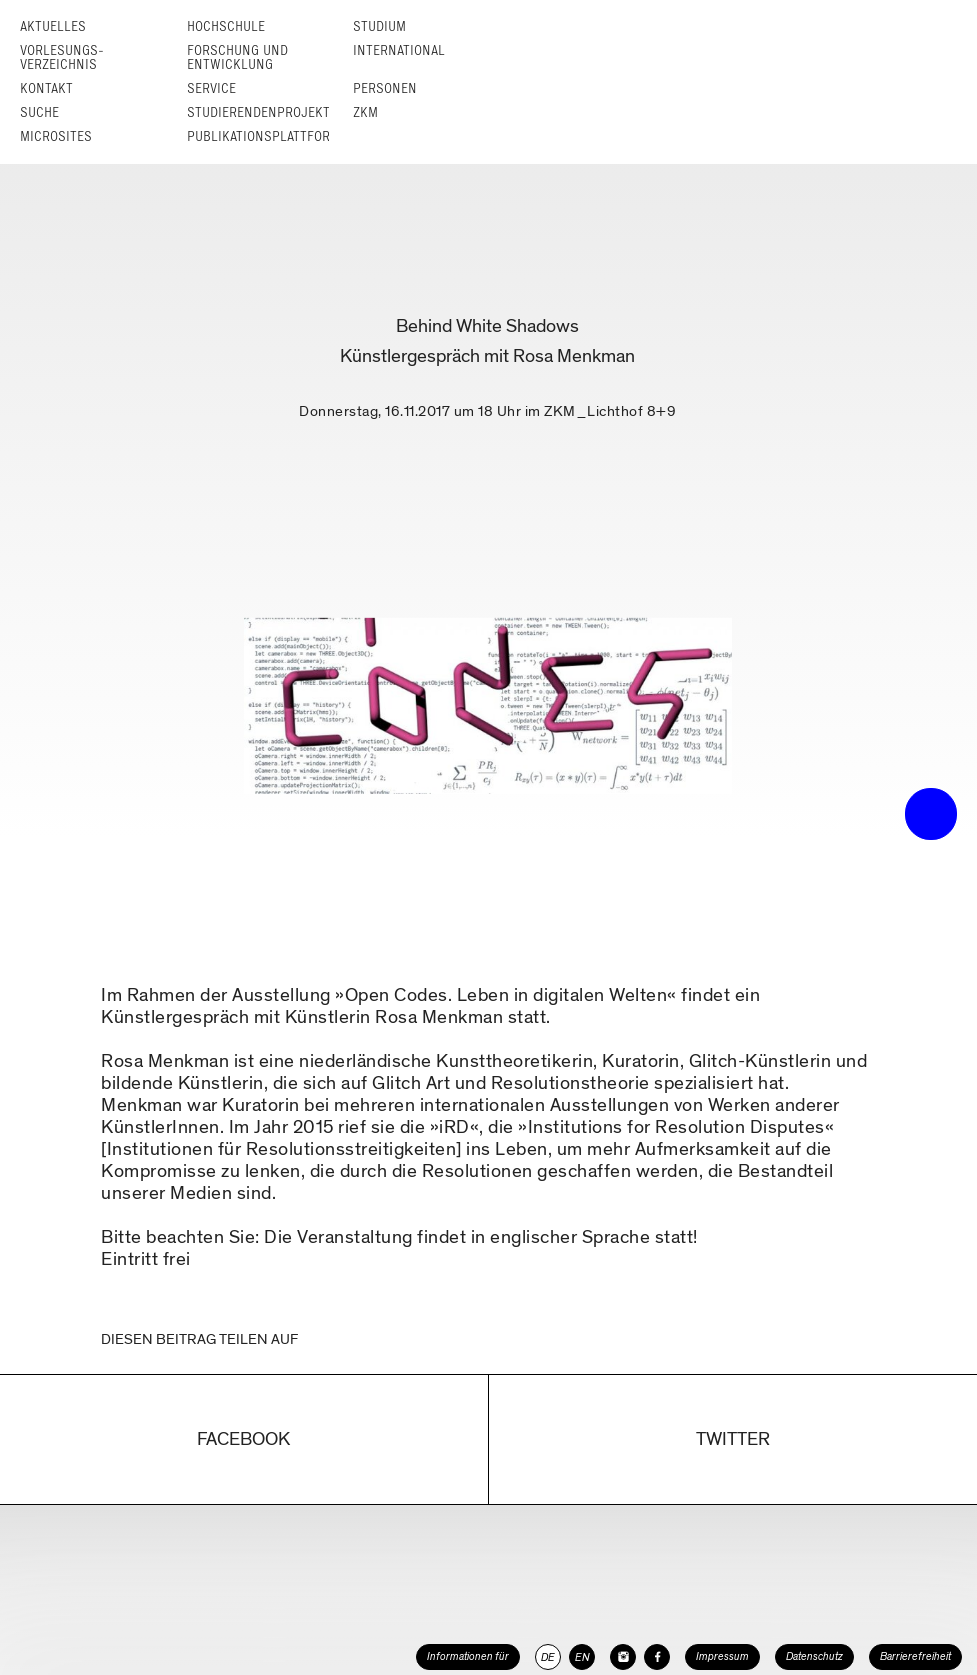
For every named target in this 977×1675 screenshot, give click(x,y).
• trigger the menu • (931, 814)
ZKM (365, 112)
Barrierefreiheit (915, 1656)
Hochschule (226, 26)
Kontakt (46, 88)
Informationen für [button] (468, 1656)
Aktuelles (53, 26)
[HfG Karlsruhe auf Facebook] (657, 1657)
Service (211, 88)
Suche (39, 112)
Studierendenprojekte (262, 112)
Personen (385, 88)
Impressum (722, 1656)
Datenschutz (814, 1656)
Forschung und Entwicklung (237, 57)
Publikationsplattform (263, 136)
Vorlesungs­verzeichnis (62, 57)
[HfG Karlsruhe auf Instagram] (623, 1657)
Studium (379, 26)
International (399, 50)
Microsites (56, 136)
